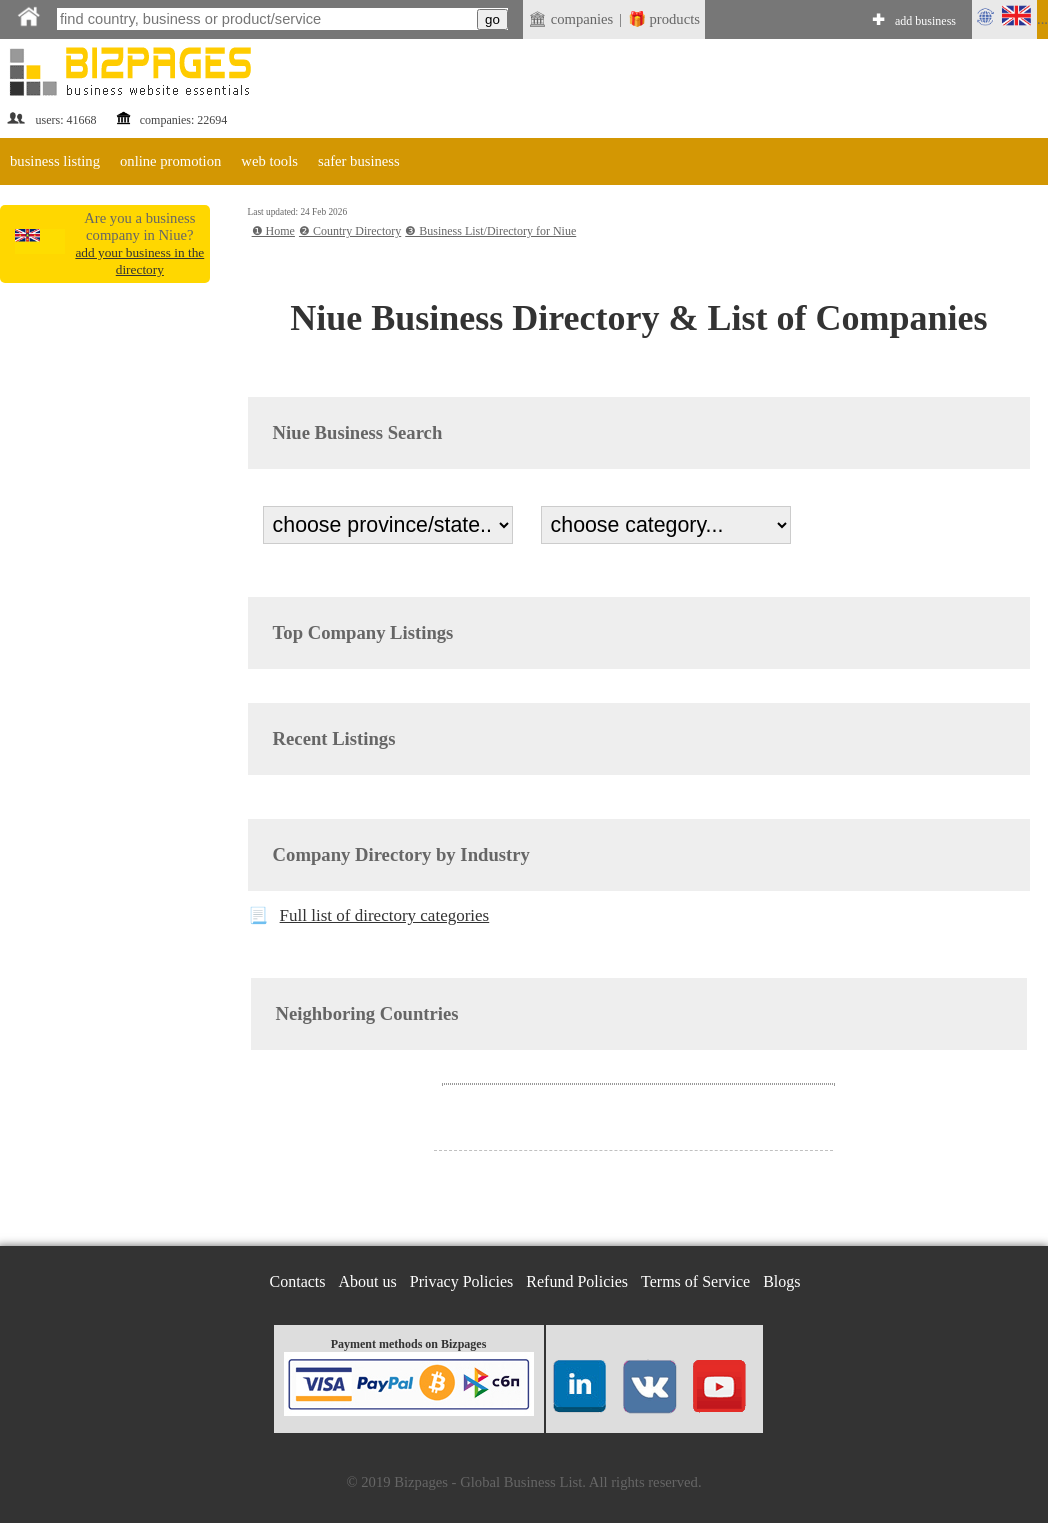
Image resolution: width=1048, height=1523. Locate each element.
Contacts (298, 1281)
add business (925, 21)
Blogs (781, 1281)
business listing (55, 161)
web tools (269, 161)
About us (368, 1281)
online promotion (170, 161)
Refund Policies (577, 1281)
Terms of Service (695, 1281)
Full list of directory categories (385, 915)
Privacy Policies (462, 1281)
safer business (359, 161)
